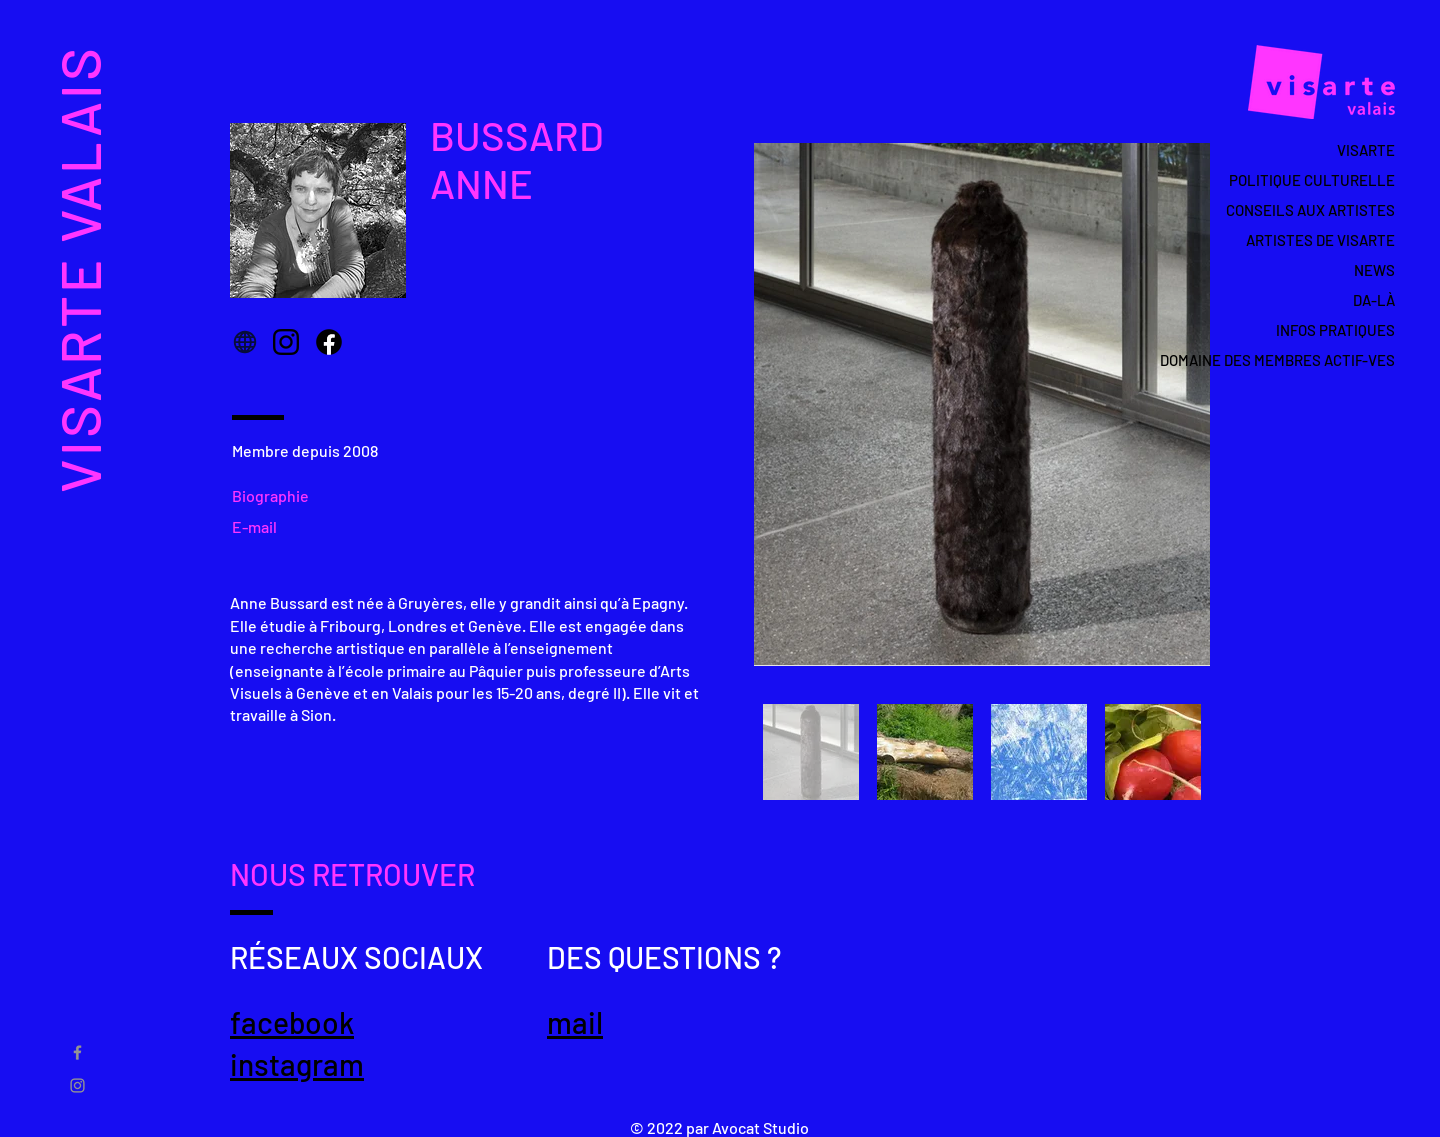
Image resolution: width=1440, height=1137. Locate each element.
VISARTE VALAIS (78, 268)
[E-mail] (260, 526)
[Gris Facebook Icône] (77, 1052)
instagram (297, 1064)
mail (575, 1022)
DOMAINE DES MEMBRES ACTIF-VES (1300, 360)
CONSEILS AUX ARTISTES (1310, 210)
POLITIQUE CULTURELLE (1312, 180)
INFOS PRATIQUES (1335, 330)
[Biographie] (278, 495)
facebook (292, 1022)
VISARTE (1366, 150)
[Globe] (245, 342)
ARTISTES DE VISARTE (1320, 240)
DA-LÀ (1374, 300)
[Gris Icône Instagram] (77, 1085)
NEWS (1374, 270)
